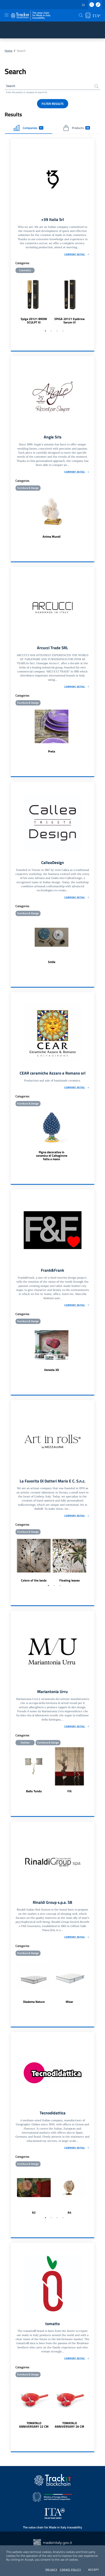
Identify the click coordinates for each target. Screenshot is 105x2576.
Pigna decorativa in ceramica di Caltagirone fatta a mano (51, 1155)
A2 (34, 2212)
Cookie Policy (70, 2569)
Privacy (51, 2569)
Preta (51, 751)
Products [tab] (76, 128)
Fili (69, 1791)
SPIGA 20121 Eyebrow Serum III (69, 321)
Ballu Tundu (34, 1791)
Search (10, 85)
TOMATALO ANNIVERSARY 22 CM (34, 2425)
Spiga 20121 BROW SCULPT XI (34, 321)
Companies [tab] (28, 128)
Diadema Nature (34, 2001)
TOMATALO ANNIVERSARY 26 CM (69, 2425)
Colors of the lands (34, 1580)
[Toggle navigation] (6, 15)
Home (8, 50)
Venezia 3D (51, 1369)
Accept (93, 2569)
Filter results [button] (53, 103)
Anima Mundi (51, 536)
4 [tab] (63, 331)
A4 (69, 2212)
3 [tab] (57, 331)
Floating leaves (69, 1580)
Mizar (69, 2001)
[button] (81, 15)
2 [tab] (51, 331)
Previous (12, 301)
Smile (51, 962)
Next (92, 301)
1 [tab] (45, 331)
